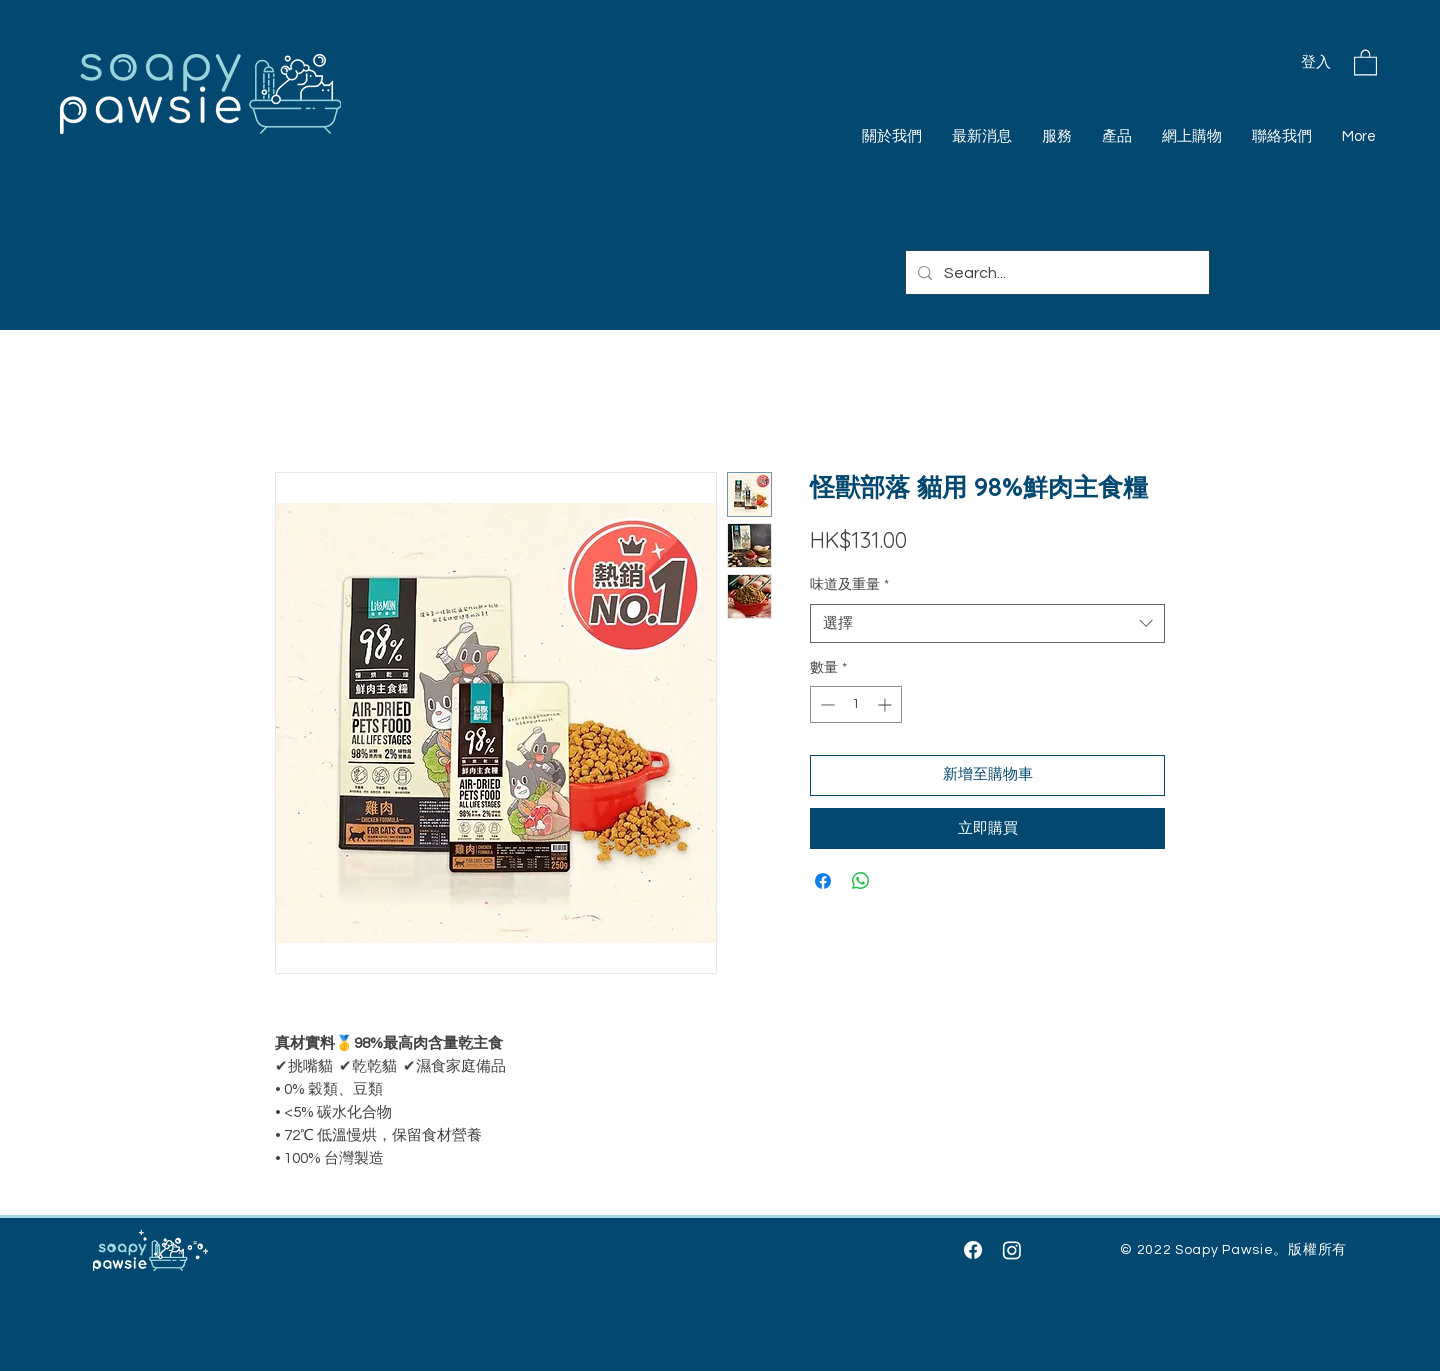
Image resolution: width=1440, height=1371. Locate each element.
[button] (1365, 61)
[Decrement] (825, 704)
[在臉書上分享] (823, 881)
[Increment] (886, 704)
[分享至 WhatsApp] (861, 881)
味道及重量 (849, 585)
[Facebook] (973, 1250)
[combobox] (987, 623)
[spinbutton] (856, 704)
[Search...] (1055, 272)
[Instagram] (1012, 1250)
